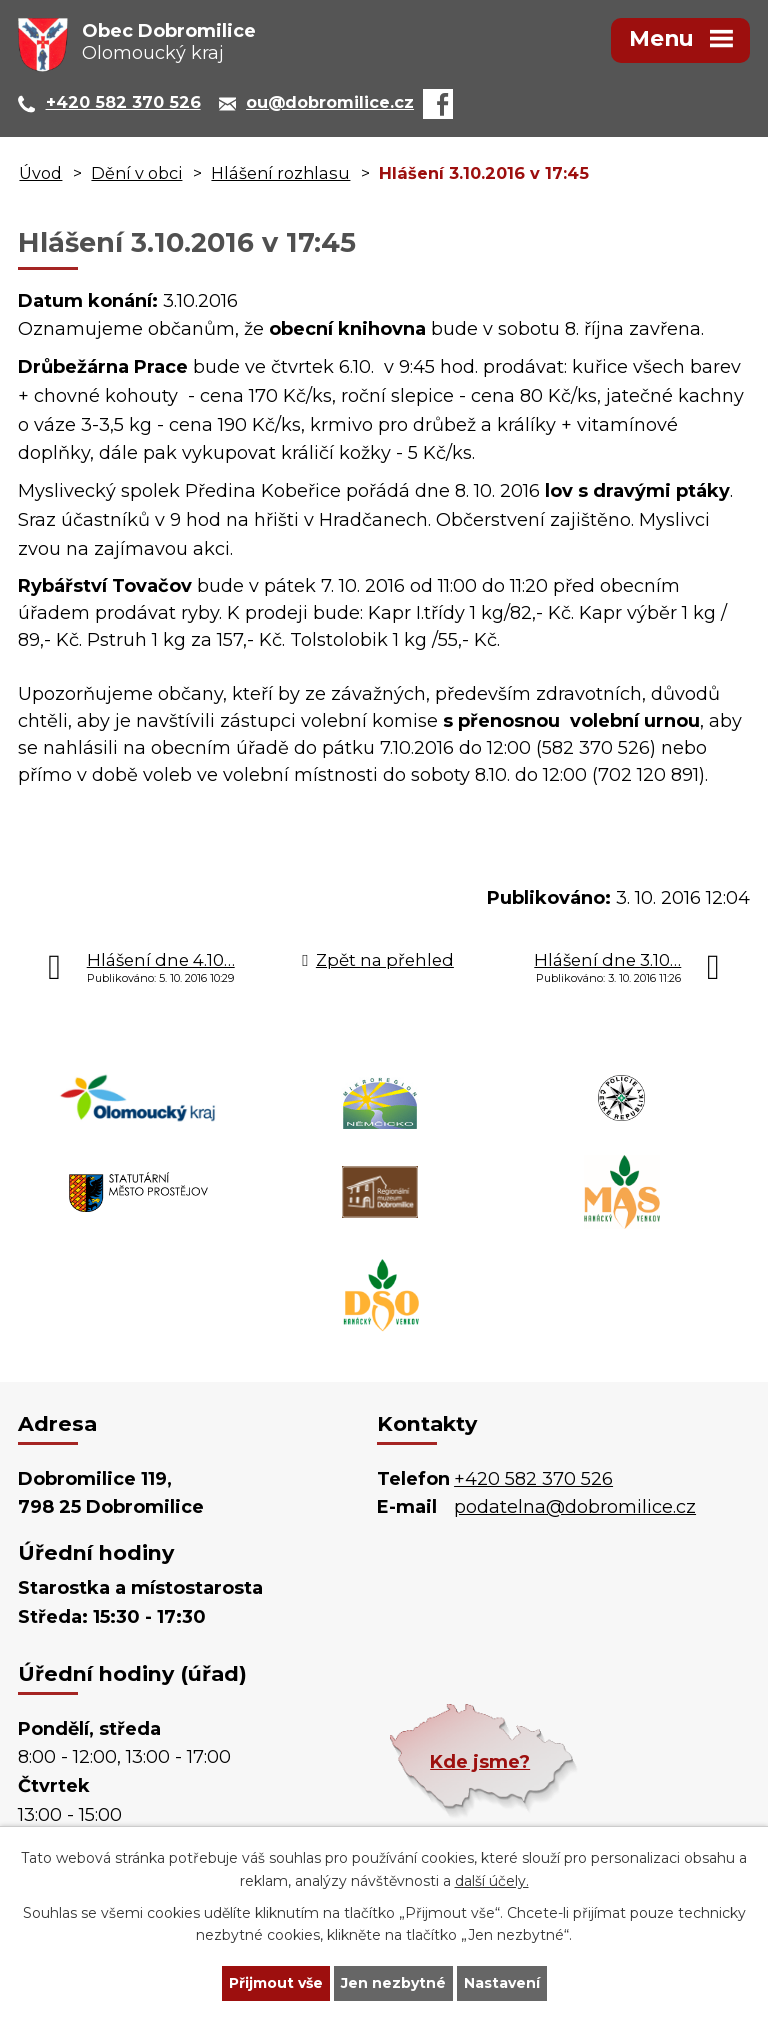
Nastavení (502, 1983)
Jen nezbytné (393, 1983)
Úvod (40, 173)
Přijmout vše (276, 1983)
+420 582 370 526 (533, 1479)
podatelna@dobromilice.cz (575, 1507)
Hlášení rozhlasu (280, 173)
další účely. (492, 1881)
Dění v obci (136, 173)
